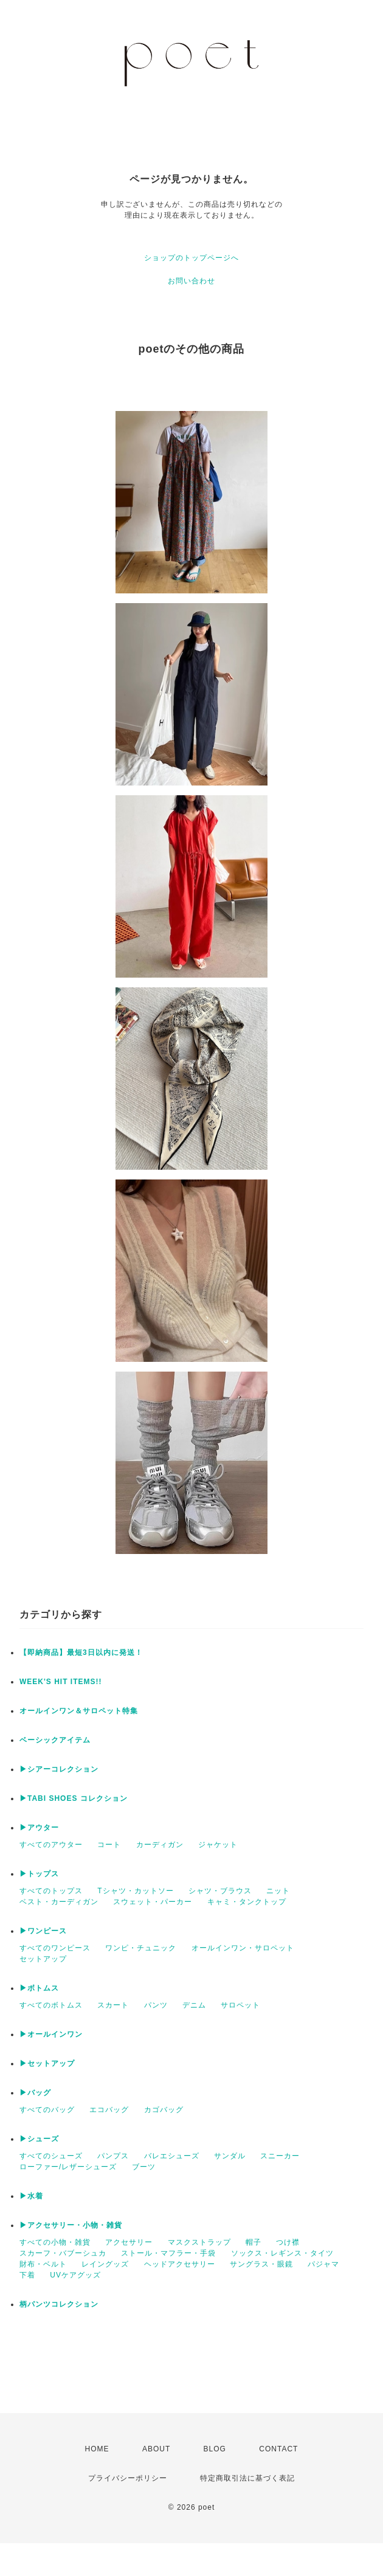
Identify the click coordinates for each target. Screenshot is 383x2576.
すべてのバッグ (47, 2109)
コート (109, 1844)
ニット (278, 1891)
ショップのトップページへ (191, 258)
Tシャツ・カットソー (135, 1891)
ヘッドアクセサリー (179, 2264)
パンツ (156, 2005)
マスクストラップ (199, 2242)
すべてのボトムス (51, 2005)
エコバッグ (109, 2109)
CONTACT (278, 2449)
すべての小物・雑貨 (55, 2242)
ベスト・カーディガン (58, 1901)
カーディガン (160, 1844)
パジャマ (323, 2264)
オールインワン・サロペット (242, 1948)
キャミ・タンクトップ (246, 1901)
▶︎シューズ (39, 2139)
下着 (27, 2275)
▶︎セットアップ (47, 2063)
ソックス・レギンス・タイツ (282, 2253)
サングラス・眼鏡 (261, 2264)
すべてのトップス (51, 1891)
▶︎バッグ (35, 2092)
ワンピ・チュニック (140, 1948)
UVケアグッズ (75, 2275)
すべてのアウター (51, 1844)
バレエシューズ (171, 2156)
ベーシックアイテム (55, 1740)
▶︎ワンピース (43, 1931)
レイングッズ (105, 2264)
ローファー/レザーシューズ (68, 2167)
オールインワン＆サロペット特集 (78, 1711)
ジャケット (218, 1844)
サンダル (230, 2156)
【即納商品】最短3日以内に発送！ (81, 1652)
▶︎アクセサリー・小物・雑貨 (70, 2225)
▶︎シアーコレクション (58, 1769)
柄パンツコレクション (58, 2304)
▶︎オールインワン (51, 2034)
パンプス (113, 2156)
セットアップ (43, 1959)
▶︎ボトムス (39, 1988)
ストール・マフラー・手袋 (168, 2253)
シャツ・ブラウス (220, 1891)
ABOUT (156, 2449)
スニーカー (280, 2156)
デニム (194, 2005)
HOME (97, 2449)
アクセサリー (129, 2242)
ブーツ (144, 2167)
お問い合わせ (191, 281)
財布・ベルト (43, 2264)
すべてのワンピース (55, 1948)
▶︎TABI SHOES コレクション (73, 1798)
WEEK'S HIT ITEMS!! (60, 1681)
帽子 (253, 2242)
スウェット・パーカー (152, 1901)
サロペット (240, 2005)
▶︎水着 (31, 2196)
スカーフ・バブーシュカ (62, 2253)
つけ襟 (288, 2242)
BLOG (215, 2449)
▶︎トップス (39, 1874)
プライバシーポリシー (127, 2478)
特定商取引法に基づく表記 (247, 2478)
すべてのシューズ (51, 2156)
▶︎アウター (39, 1827)
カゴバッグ (164, 2109)
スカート (113, 2005)
